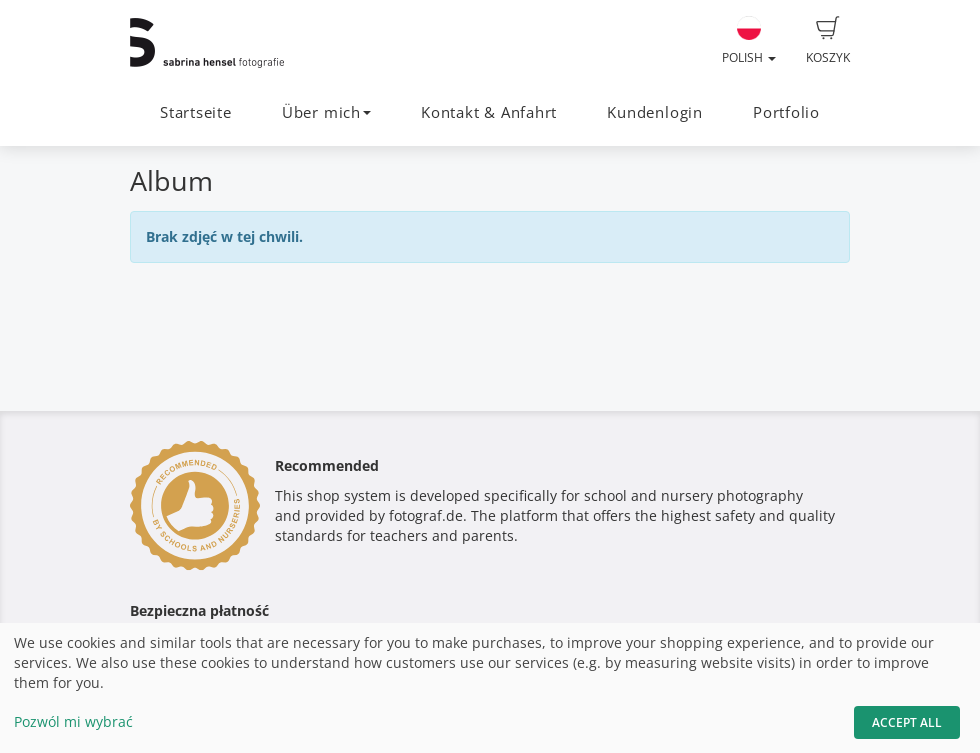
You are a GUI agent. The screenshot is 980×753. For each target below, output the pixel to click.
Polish (749, 41)
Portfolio (786, 112)
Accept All (907, 722)
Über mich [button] (326, 112)
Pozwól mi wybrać (73, 721)
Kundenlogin (654, 112)
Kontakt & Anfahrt (489, 112)
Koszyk (828, 41)
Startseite (196, 112)
